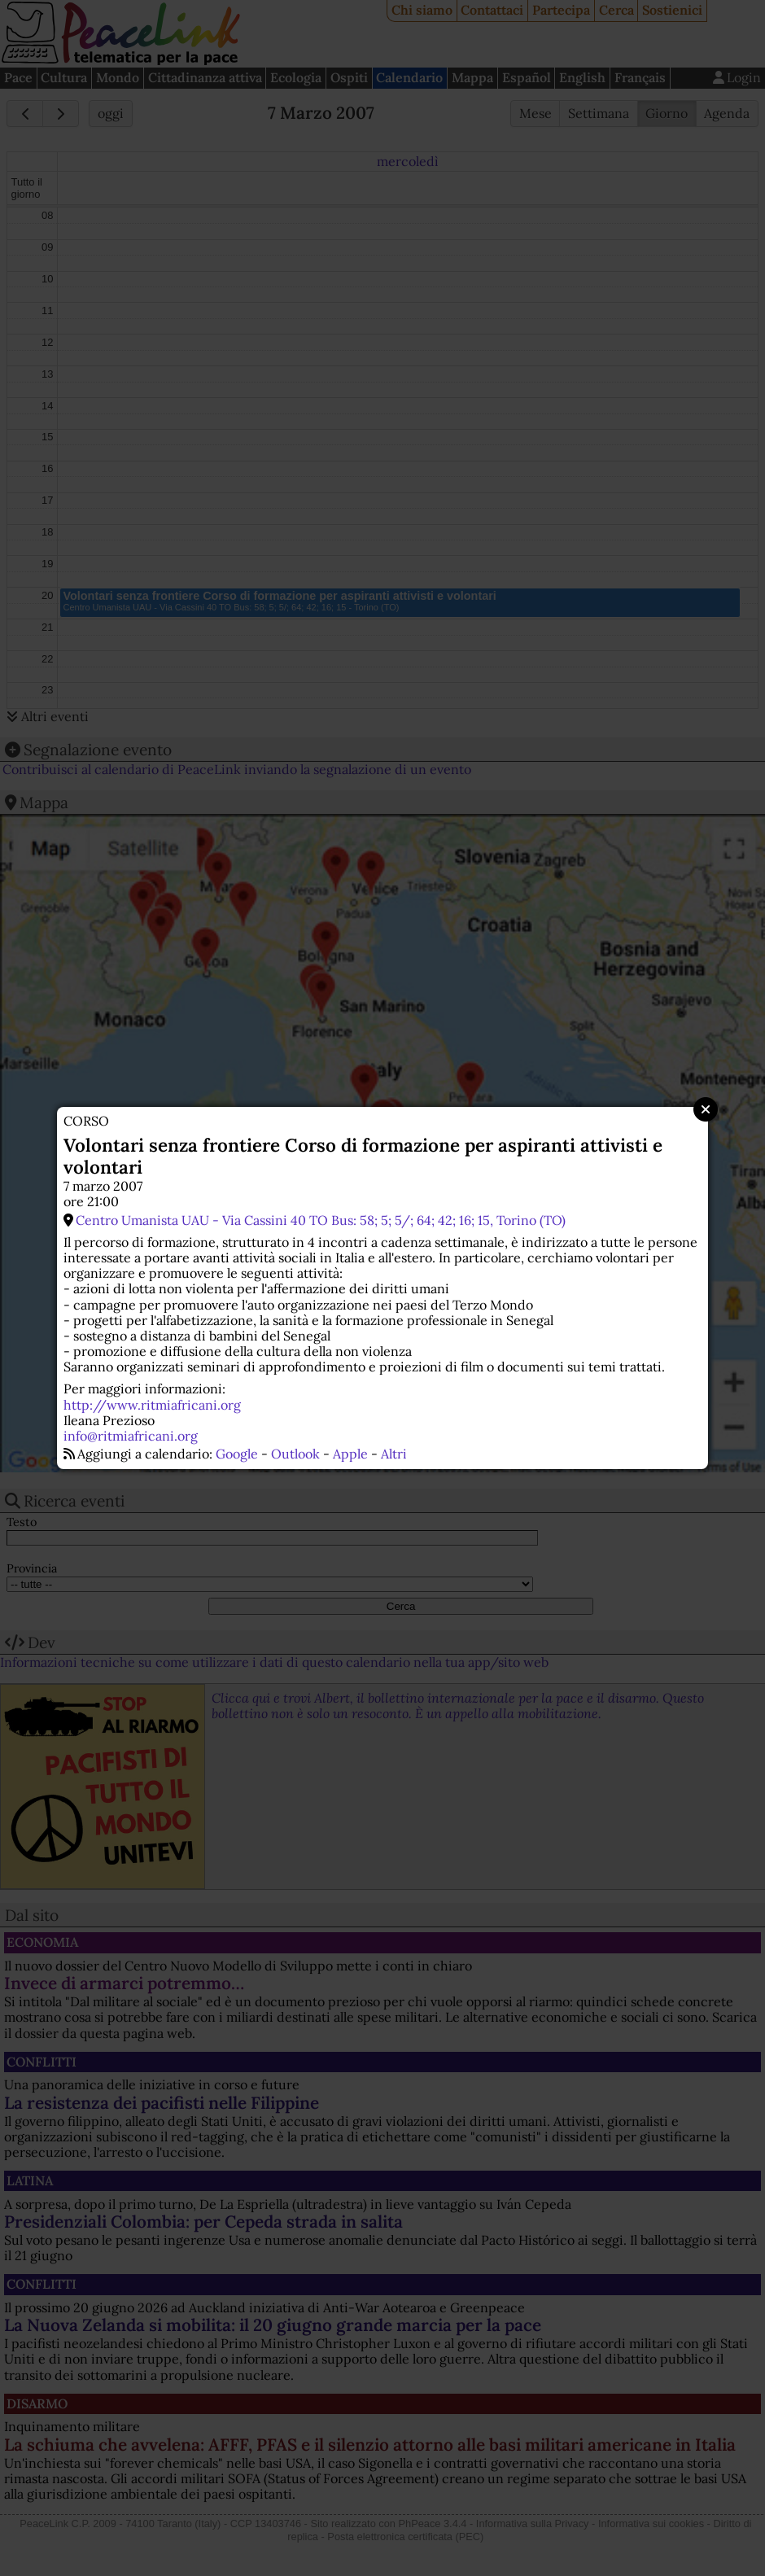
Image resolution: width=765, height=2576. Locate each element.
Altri (394, 1453)
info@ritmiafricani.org (130, 1436)
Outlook (295, 1453)
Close (705, 1109)
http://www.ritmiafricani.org (152, 1405)
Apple (350, 1453)
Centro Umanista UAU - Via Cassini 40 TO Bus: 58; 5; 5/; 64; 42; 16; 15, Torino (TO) (321, 1220)
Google (237, 1453)
